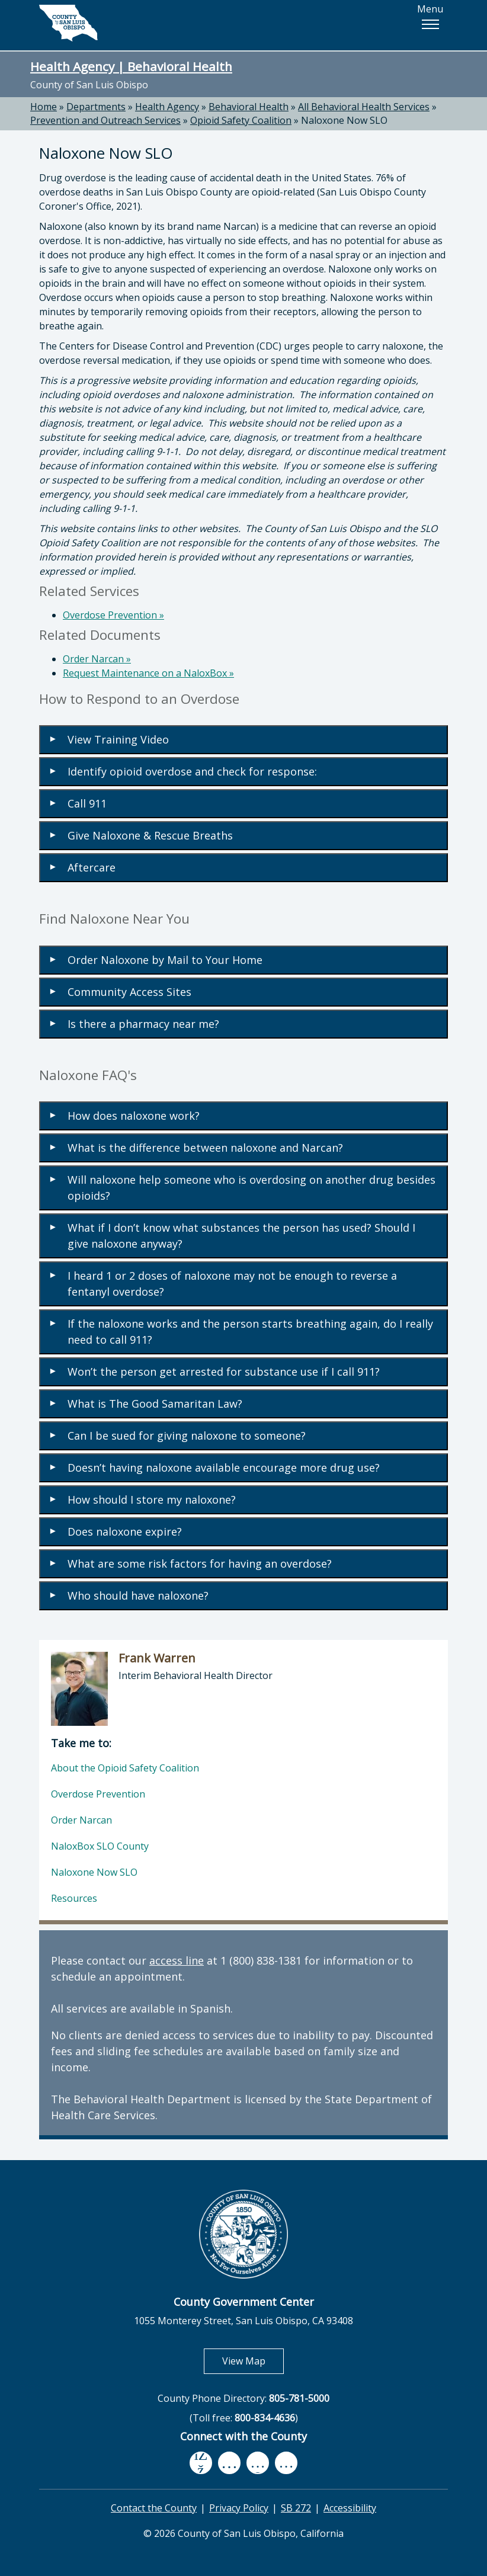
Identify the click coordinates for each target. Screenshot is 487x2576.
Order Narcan (97, 658)
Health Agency (167, 106)
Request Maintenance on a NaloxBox (148, 673)
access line (176, 1960)
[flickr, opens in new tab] (257, 2463)
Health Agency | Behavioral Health (131, 66)
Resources (74, 1898)
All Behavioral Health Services (364, 106)
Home (43, 106)
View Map (253, 2360)
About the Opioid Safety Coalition (125, 1767)
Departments (96, 106)
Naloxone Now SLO (344, 120)
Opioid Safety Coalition (240, 120)
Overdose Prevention (113, 614)
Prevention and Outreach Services (105, 120)
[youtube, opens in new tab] (229, 2463)
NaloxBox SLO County (100, 1846)
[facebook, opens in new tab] (200, 2462)
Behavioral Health (249, 106)
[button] (430, 24)
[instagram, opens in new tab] (286, 2463)
